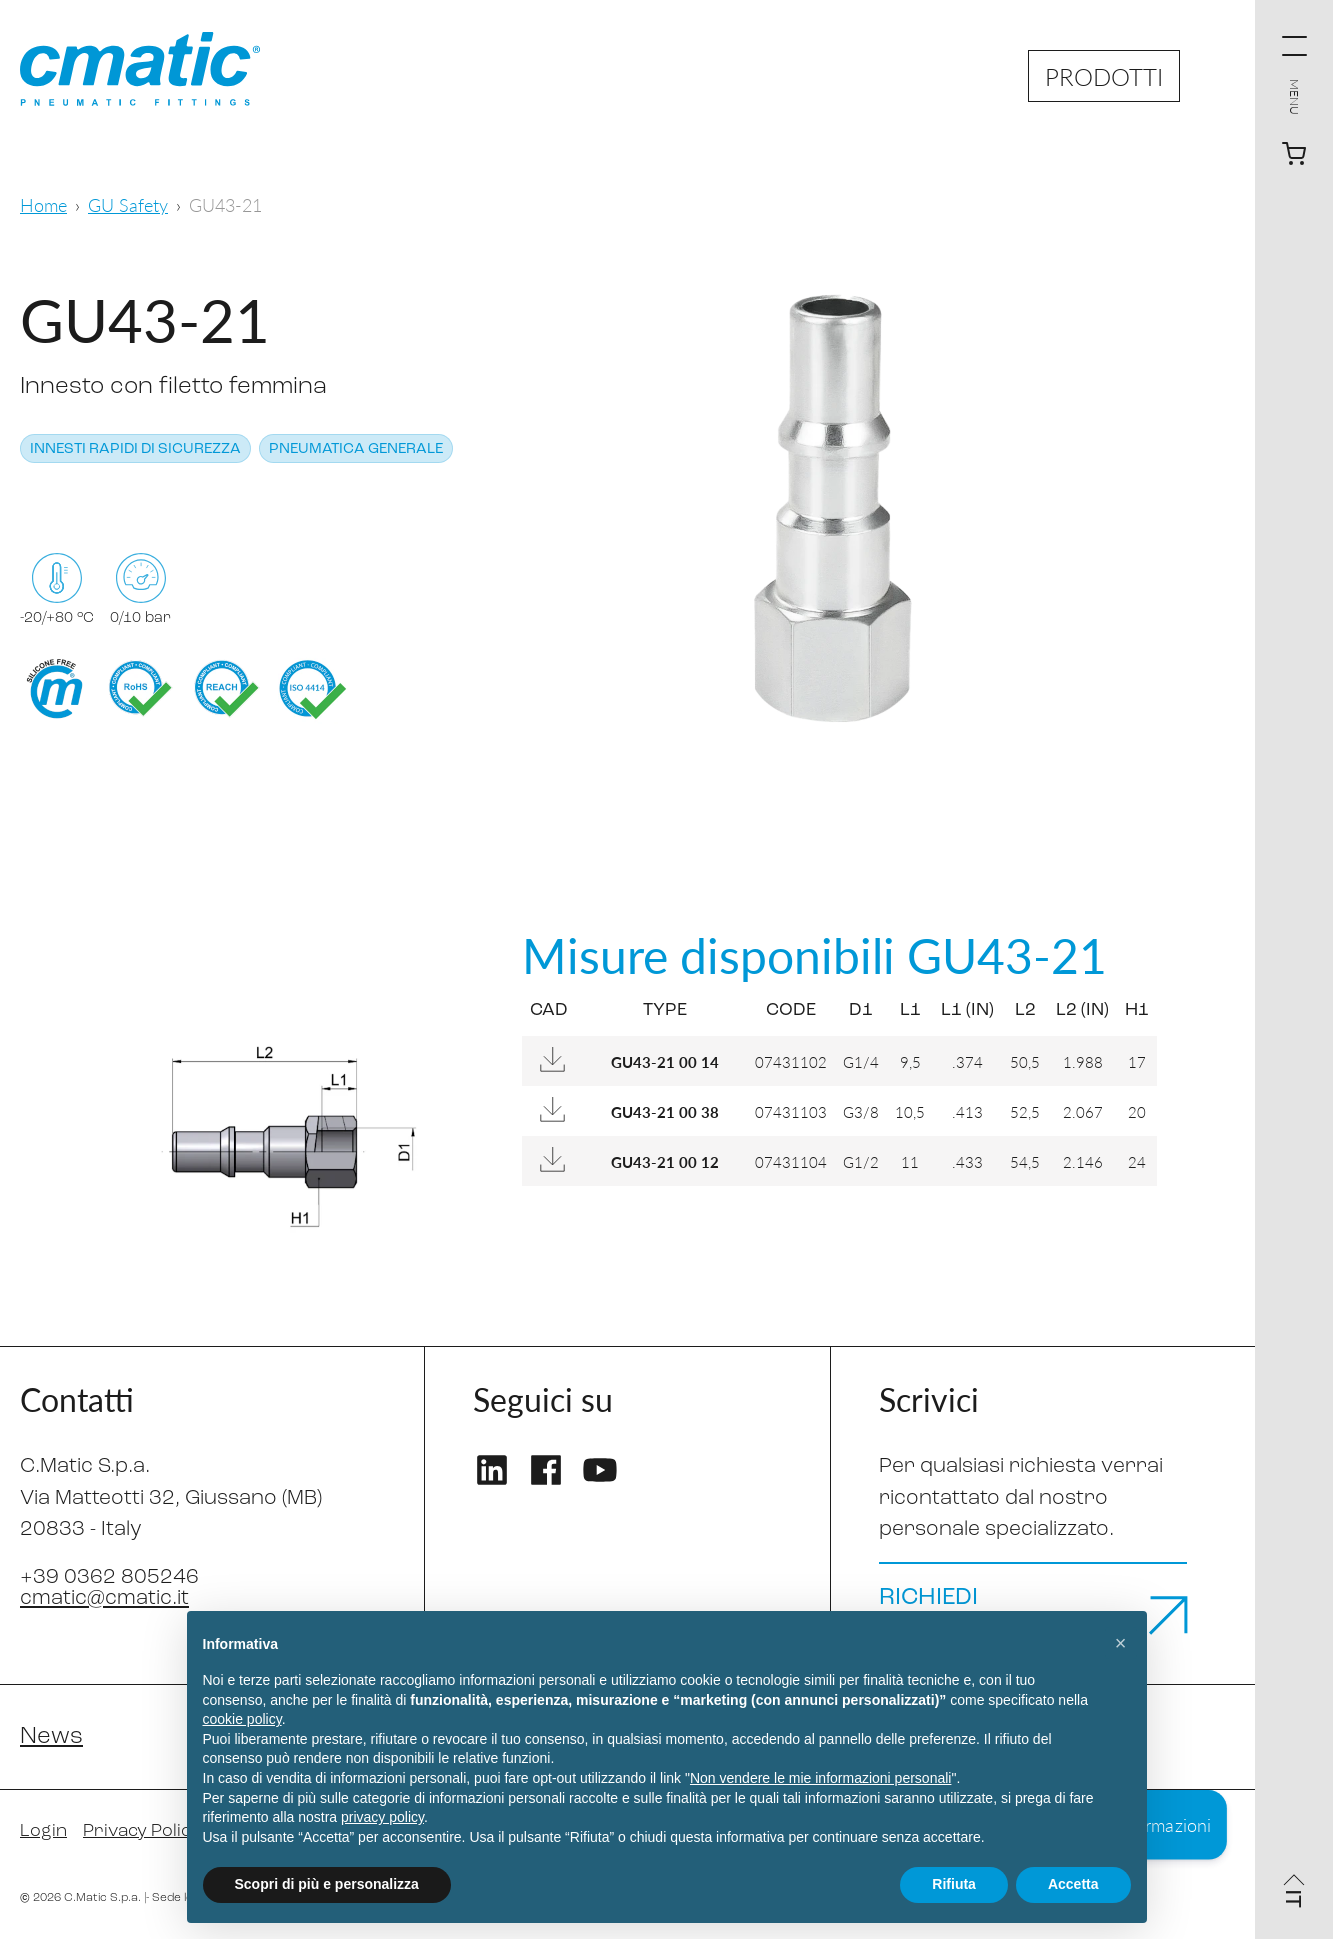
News (51, 1737)
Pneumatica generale (356, 449)
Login (43, 1831)
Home (43, 204)
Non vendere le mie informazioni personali (820, 1778)
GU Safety (128, 204)
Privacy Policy (141, 1831)
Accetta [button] (1073, 1884)
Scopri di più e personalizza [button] (327, 1884)
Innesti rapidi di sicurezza (135, 449)
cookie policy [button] (242, 1719)
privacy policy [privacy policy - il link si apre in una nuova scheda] (382, 1817)
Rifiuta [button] (954, 1884)
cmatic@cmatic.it (104, 1598)
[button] (1121, 1643)
